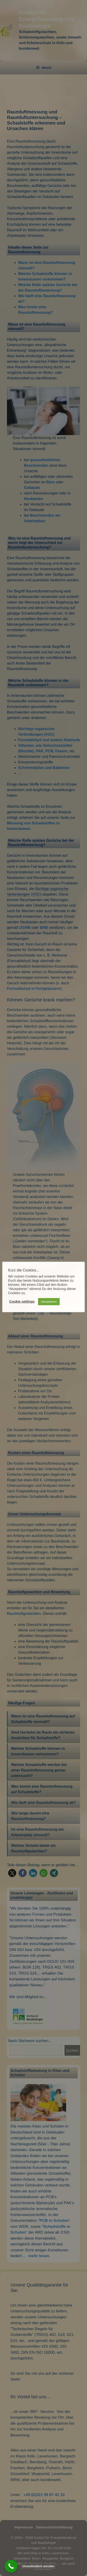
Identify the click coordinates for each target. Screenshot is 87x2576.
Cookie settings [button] (22, 1301)
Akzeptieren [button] (49, 1301)
